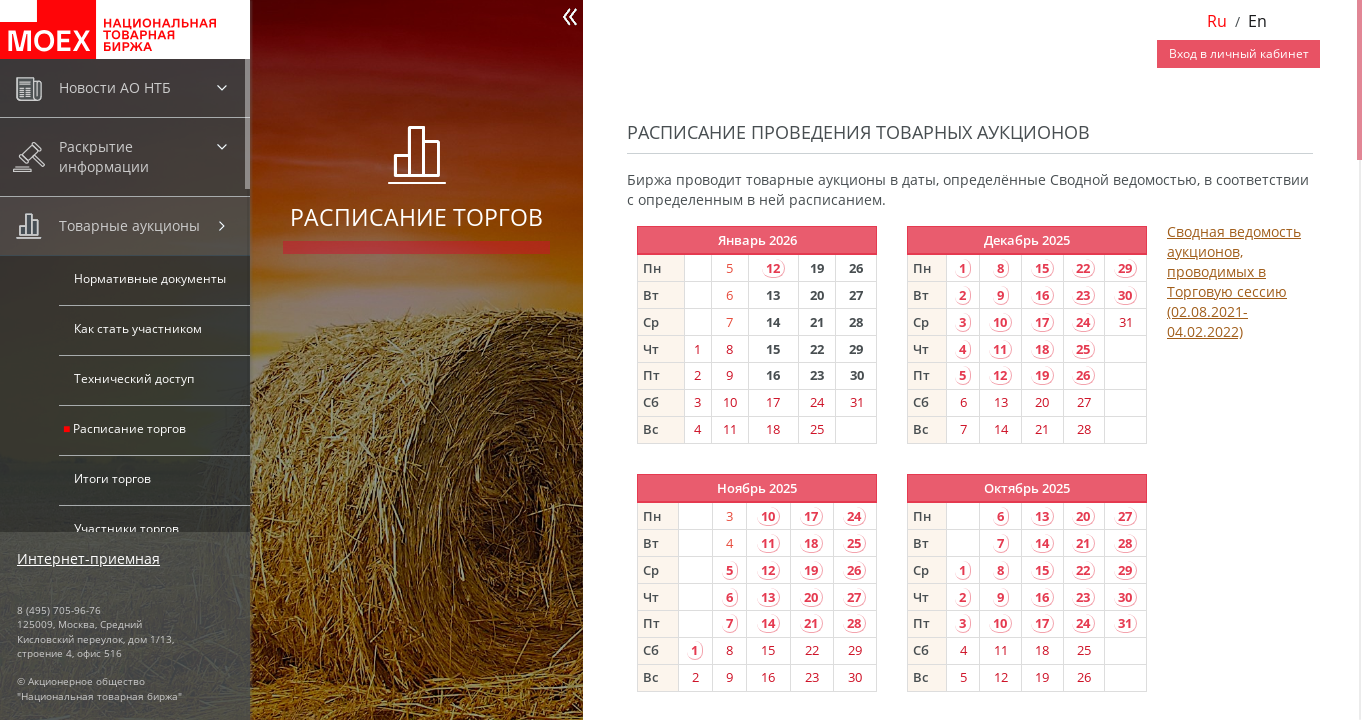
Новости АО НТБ (115, 87)
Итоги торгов (112, 478)
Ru (1217, 21)
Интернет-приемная (88, 558)
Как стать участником (138, 328)
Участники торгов (126, 528)
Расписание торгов (129, 428)
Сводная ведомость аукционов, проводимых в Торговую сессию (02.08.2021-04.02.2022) (1234, 281)
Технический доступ (134, 378)
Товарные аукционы (129, 225)
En (1257, 21)
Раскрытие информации (104, 156)
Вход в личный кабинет (1239, 53)
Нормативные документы (150, 278)
